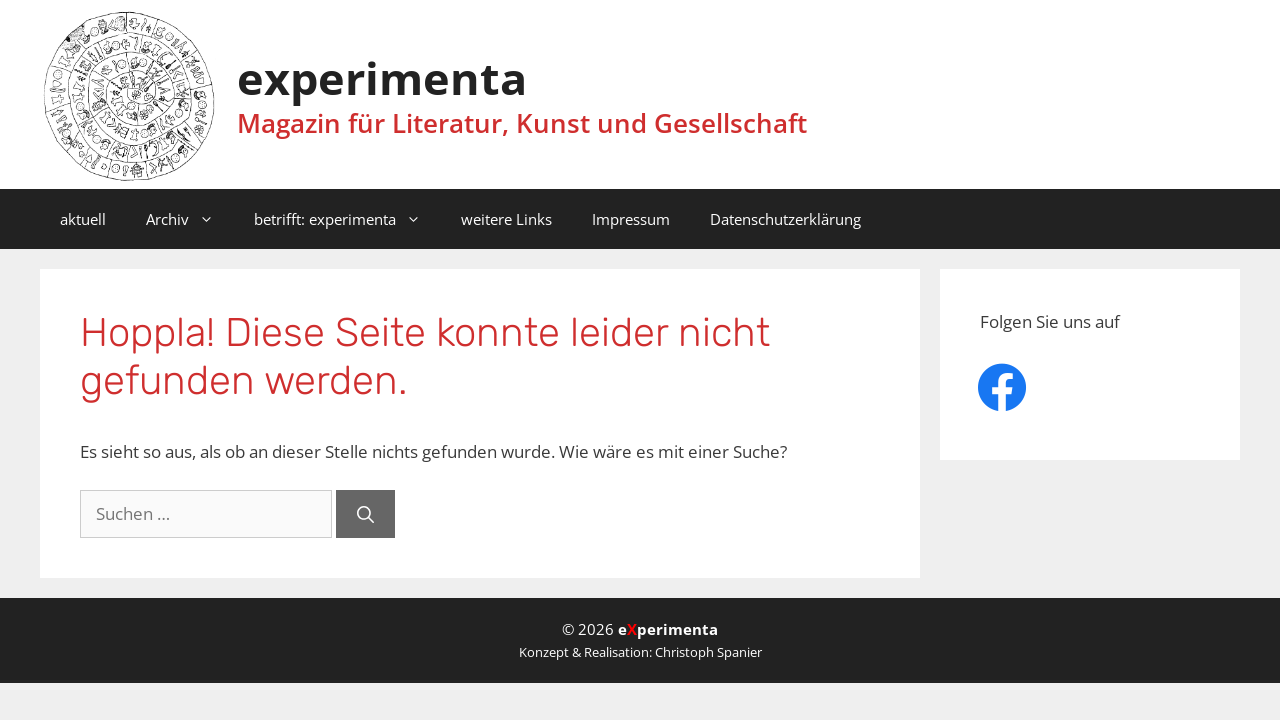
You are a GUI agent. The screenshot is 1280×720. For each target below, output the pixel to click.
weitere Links (506, 219)
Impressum (631, 219)
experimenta (382, 77)
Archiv (190, 219)
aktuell (83, 219)
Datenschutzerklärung (785, 219)
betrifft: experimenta (347, 219)
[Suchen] (365, 514)
